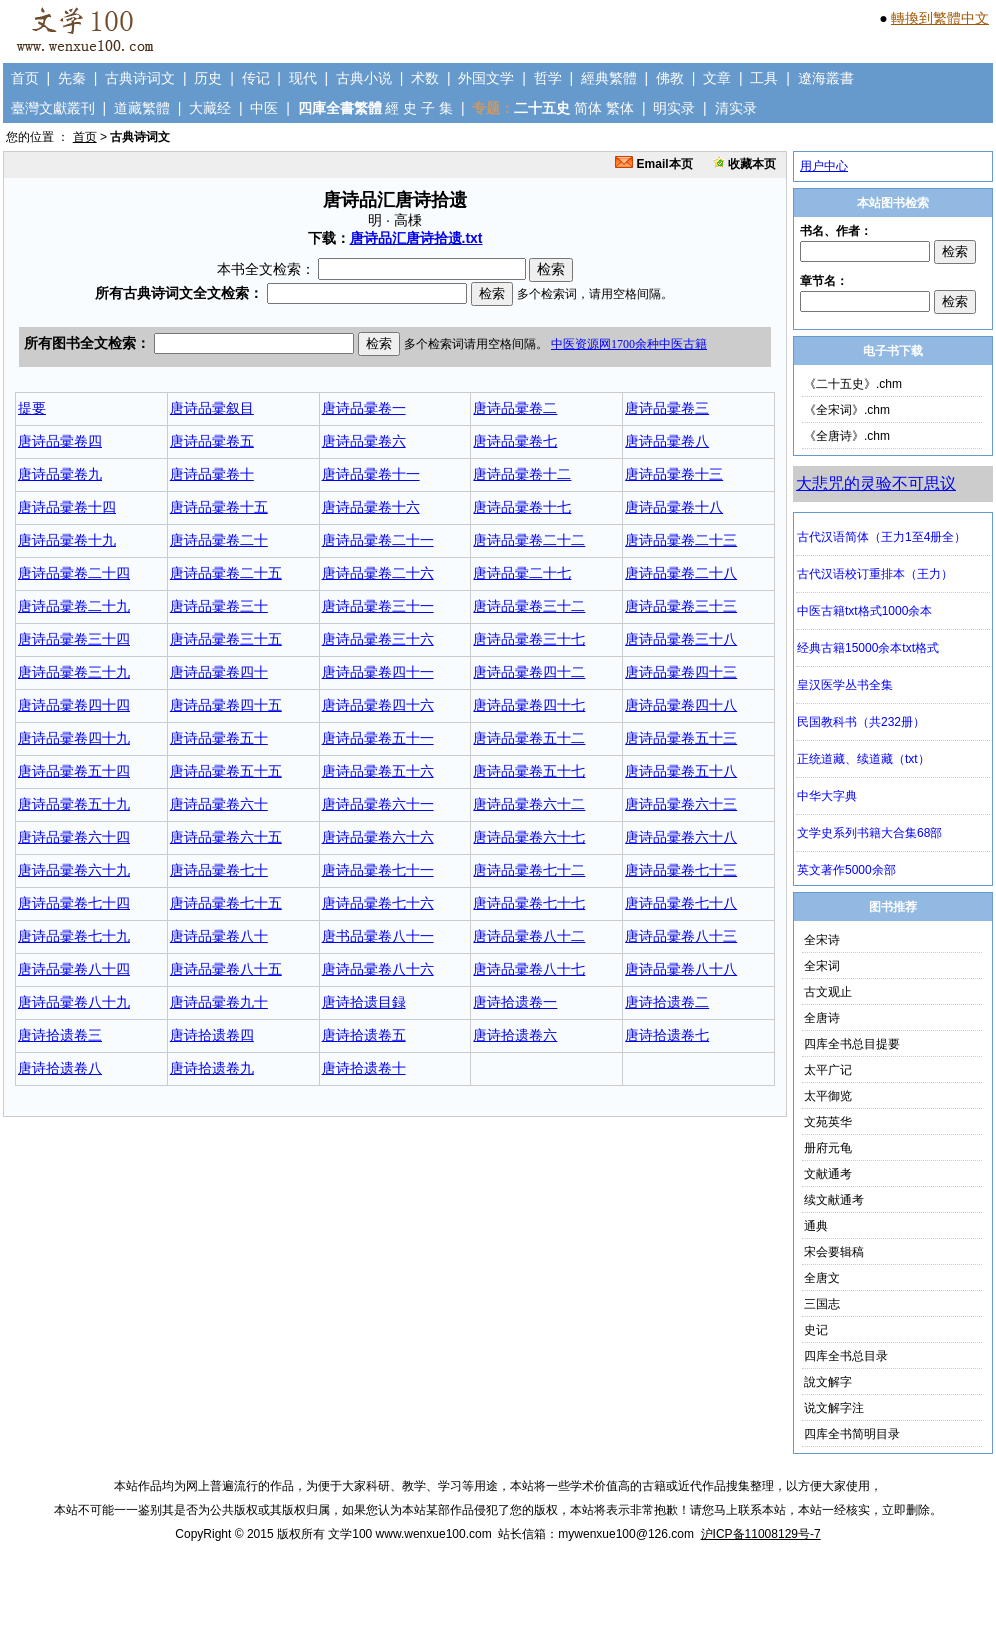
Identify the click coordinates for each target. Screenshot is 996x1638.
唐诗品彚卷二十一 (378, 540)
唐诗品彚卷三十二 (529, 606)
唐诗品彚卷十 (212, 474)
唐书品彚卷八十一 (378, 936)
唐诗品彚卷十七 (522, 507)
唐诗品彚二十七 (522, 573)
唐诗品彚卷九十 (219, 1002)
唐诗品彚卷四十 (219, 672)
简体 (588, 108)
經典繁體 (609, 78)
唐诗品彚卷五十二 (529, 738)
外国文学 (486, 78)
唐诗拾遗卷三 (60, 1035)
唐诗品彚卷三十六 (378, 639)
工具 (764, 78)
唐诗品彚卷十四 (67, 507)
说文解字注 (834, 1408)
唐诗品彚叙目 (212, 408)
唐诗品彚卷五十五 (226, 771)
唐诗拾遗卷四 (212, 1035)
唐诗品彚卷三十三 (681, 606)
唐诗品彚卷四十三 (681, 672)
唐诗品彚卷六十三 (681, 804)
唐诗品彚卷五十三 (681, 738)
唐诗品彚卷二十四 (74, 573)
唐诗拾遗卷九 (212, 1068)
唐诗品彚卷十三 (674, 474)
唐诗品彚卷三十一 (378, 606)
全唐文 (822, 1278)
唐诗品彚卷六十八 (681, 837)
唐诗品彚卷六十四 (74, 837)
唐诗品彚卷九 (60, 474)
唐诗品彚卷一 (364, 408)
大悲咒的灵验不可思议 (876, 483)
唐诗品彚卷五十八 (681, 771)
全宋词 (822, 966)
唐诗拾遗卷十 (364, 1068)
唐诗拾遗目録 (364, 1002)
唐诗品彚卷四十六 (378, 705)
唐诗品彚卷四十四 (74, 705)
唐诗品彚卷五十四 (74, 771)
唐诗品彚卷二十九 (74, 606)
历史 (208, 78)
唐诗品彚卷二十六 (378, 573)
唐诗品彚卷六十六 (378, 837)
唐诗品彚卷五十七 (529, 771)
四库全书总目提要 (852, 1044)
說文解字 (828, 1382)
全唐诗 (822, 1018)
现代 (303, 78)
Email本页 (653, 164)
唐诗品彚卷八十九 (74, 1002)
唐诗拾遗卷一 (515, 1002)
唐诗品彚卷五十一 (378, 738)
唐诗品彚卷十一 (371, 474)
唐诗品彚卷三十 (219, 606)
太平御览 (828, 1096)
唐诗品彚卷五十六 (378, 771)
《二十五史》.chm (853, 384)
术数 (425, 78)
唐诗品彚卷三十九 (74, 672)
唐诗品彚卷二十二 (529, 540)
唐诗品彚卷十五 (219, 507)
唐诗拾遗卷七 (667, 1035)
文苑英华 (828, 1122)
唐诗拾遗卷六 (515, 1035)
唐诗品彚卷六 (364, 441)
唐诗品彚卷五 (212, 441)
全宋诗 (822, 940)
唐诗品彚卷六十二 (529, 804)
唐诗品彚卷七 (515, 441)
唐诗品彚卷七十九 (74, 936)
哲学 (548, 78)
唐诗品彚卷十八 (674, 507)
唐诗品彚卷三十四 (74, 639)
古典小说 (364, 78)
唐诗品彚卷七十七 (529, 903)
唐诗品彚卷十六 (371, 507)
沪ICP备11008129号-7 (761, 1534)
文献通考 (828, 1174)
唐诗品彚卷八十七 (529, 969)
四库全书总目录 (846, 1356)
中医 (264, 108)
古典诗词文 (140, 78)
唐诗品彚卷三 (667, 408)
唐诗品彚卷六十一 (378, 804)
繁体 (620, 108)
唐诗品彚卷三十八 (681, 639)
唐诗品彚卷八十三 (681, 936)
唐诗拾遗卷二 (667, 1002)
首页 (25, 78)
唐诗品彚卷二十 (219, 540)
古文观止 (828, 992)
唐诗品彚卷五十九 (74, 804)
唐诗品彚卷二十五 (226, 573)
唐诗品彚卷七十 (219, 870)
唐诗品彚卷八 (667, 441)
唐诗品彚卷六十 (219, 804)
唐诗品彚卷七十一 (378, 870)
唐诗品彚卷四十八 (681, 705)
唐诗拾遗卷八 (60, 1068)
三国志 (822, 1304)
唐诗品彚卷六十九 (74, 870)
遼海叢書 (826, 78)
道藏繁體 (142, 108)
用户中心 (824, 166)
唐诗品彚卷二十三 (681, 540)
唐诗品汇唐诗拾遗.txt (416, 238)
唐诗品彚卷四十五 (226, 705)
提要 (32, 408)
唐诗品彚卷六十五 (226, 837)
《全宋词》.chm (847, 410)
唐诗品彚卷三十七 (529, 639)
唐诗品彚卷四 (60, 441)
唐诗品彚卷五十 (219, 738)
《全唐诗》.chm (847, 436)
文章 (717, 78)
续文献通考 (834, 1200)
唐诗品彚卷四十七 (529, 705)
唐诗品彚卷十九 (67, 540)
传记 (256, 78)
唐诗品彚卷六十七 (529, 837)
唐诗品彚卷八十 (219, 936)
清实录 (736, 108)
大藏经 (210, 108)
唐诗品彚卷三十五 (226, 639)
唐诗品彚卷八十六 (378, 969)
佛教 (670, 78)
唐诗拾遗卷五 (364, 1035)
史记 (816, 1330)
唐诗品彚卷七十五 (226, 903)
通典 (816, 1226)
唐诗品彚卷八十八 (681, 969)
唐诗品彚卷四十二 (529, 672)
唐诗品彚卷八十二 (529, 936)
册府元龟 (828, 1148)
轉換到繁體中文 (940, 18)
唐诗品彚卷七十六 (378, 903)
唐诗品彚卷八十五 (226, 969)
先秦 (72, 78)
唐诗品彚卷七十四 (74, 903)
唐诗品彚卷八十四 (74, 969)
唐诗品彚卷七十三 (681, 870)
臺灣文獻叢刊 (53, 108)
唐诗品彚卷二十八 (681, 573)
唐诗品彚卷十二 (522, 474)
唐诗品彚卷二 (515, 408)
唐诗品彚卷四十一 (378, 672)
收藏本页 (744, 164)
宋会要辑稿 (834, 1252)
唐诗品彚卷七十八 (681, 903)
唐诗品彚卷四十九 (74, 738)
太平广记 (828, 1070)
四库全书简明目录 (852, 1434)
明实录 (674, 108)
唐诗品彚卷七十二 (529, 870)
